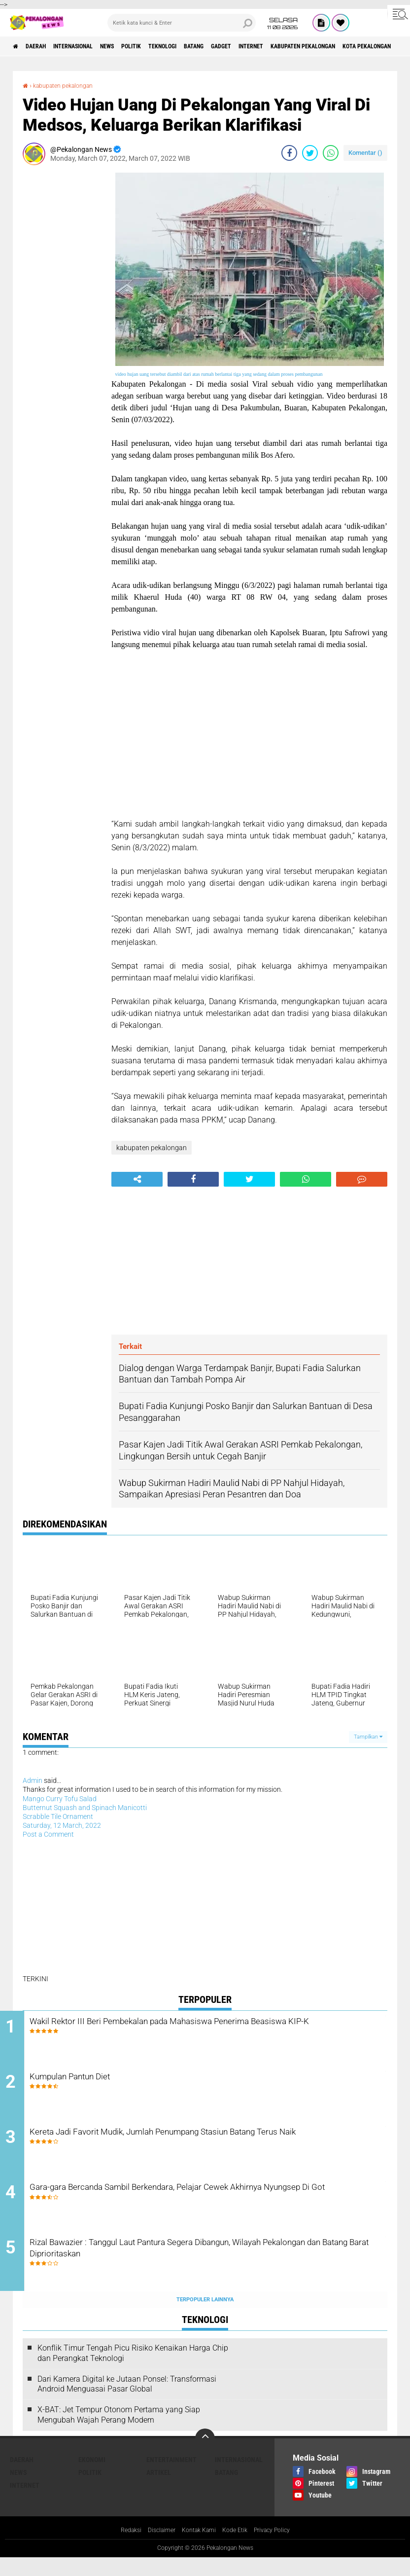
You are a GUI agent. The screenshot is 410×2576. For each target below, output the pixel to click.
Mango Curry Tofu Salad (60, 1799)
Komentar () (365, 152)
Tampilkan (368, 1737)
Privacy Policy (280, 2548)
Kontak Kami (197, 2548)
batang (245, 46)
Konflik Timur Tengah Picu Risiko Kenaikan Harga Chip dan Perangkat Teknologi (132, 2371)
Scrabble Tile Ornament (58, 1816)
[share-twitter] (310, 153)
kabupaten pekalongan (69, 85)
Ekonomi (91, 2477)
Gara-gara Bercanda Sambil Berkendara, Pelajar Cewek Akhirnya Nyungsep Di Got (206, 2208)
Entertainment (171, 2477)
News (135, 46)
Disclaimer (155, 2548)
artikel (158, 2490)
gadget (280, 46)
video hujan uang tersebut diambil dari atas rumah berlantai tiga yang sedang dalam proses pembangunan (219, 374)
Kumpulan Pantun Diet (110, 2082)
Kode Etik (238, 2548)
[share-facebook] (289, 153)
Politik (166, 46)
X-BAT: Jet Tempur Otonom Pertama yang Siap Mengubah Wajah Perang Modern (118, 2432)
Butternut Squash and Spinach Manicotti (85, 1808)
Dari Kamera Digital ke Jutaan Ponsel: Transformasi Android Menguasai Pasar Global (126, 2402)
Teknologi (206, 46)
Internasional (91, 46)
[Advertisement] (62, 321)
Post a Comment (48, 1834)
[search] (181, 23)
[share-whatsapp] (331, 153)
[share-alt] (137, 1179)
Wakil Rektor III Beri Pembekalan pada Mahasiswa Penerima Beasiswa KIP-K (199, 2029)
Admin (32, 1780)
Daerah (44, 46)
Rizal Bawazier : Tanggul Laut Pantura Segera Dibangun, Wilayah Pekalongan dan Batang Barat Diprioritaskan (208, 2268)
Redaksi (121, 2548)
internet (318, 46)
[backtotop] (205, 2456)
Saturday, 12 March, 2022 (62, 1825)
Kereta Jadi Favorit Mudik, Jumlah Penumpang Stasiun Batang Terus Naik (204, 2149)
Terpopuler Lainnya (205, 2317)
